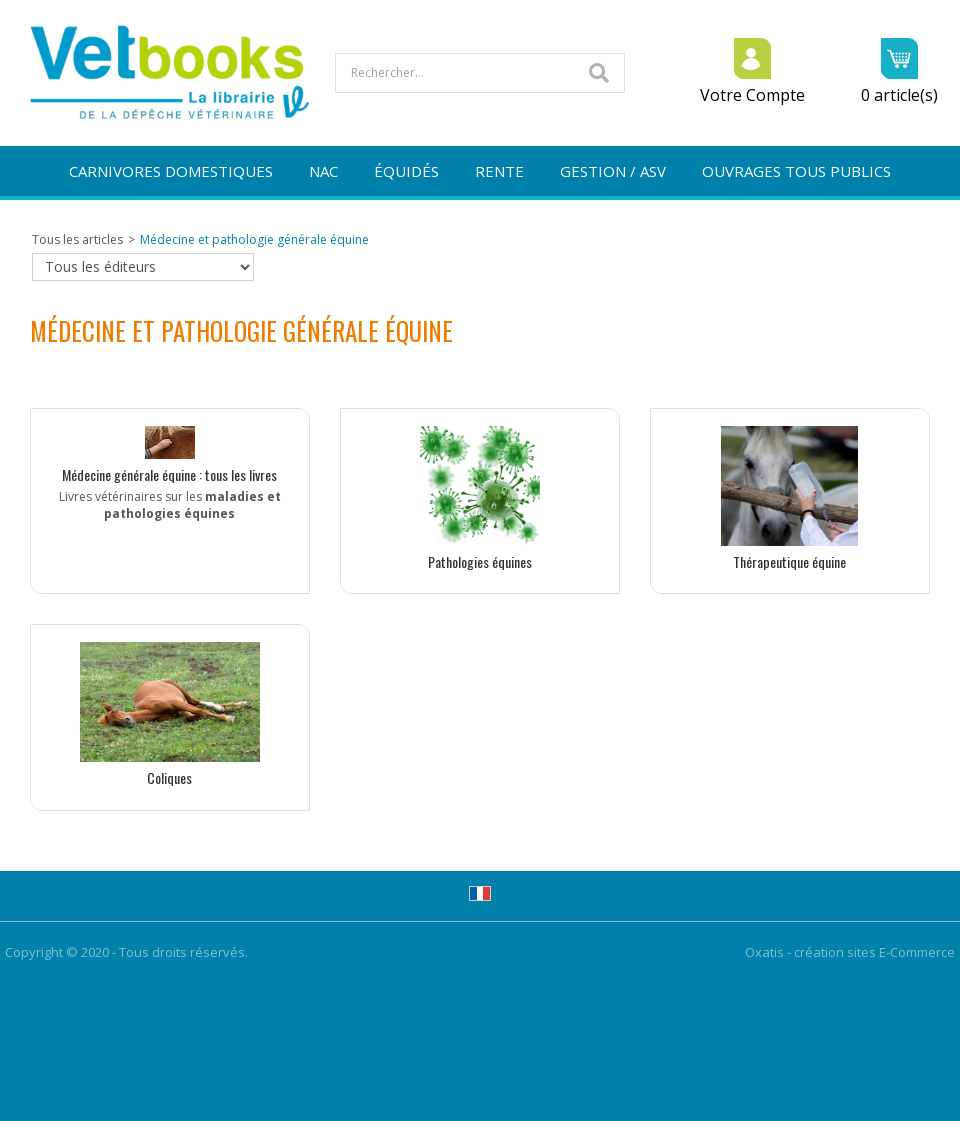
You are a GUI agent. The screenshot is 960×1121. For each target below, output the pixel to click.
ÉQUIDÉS (406, 171)
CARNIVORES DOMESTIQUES (171, 171)
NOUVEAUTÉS (480, 221)
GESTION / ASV (613, 171)
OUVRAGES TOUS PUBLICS (796, 171)
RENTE (499, 171)
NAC (323, 171)
